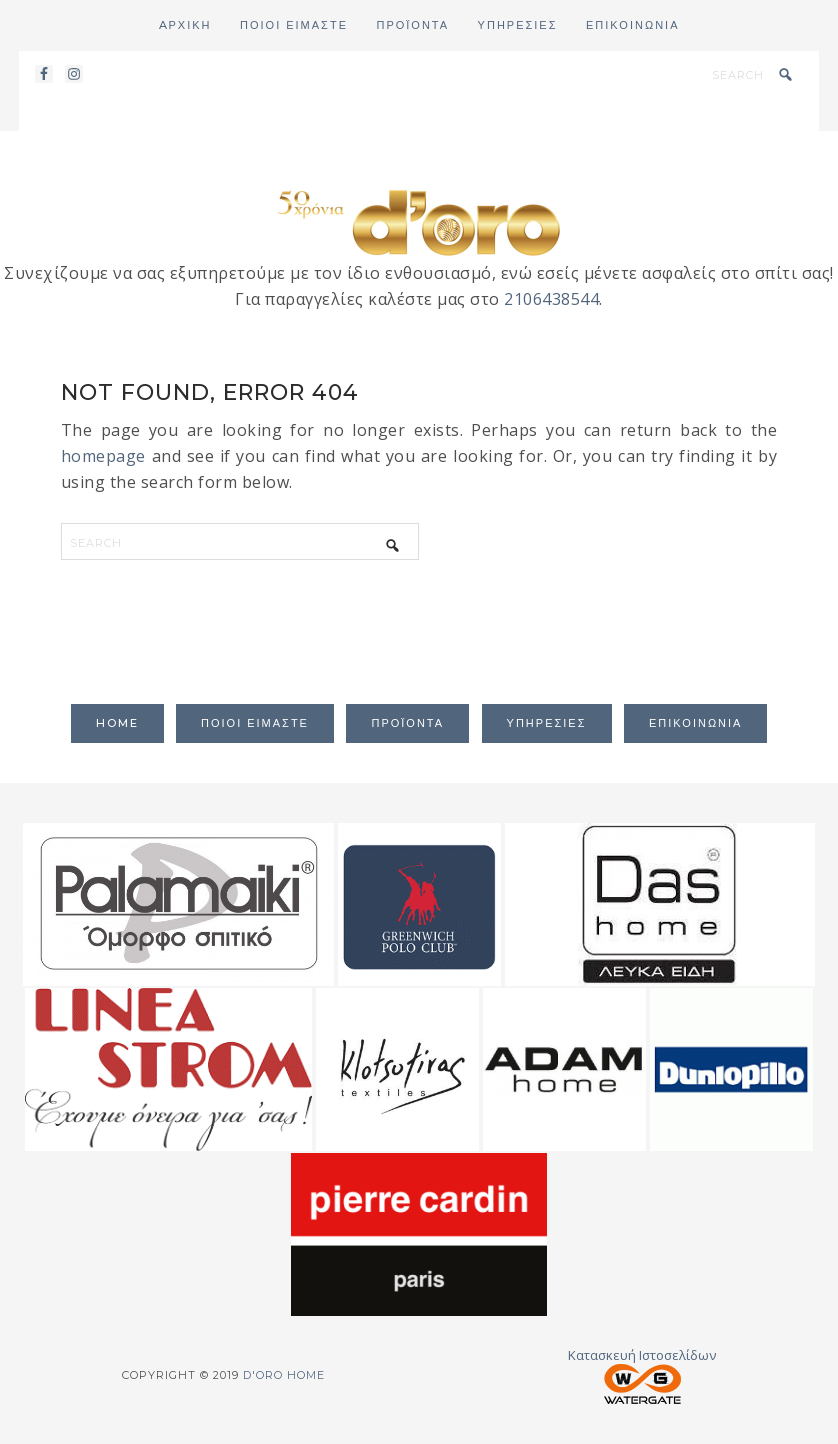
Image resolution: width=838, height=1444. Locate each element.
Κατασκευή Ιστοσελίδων (642, 1375)
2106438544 (551, 299)
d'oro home (419, 221)
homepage (103, 456)
